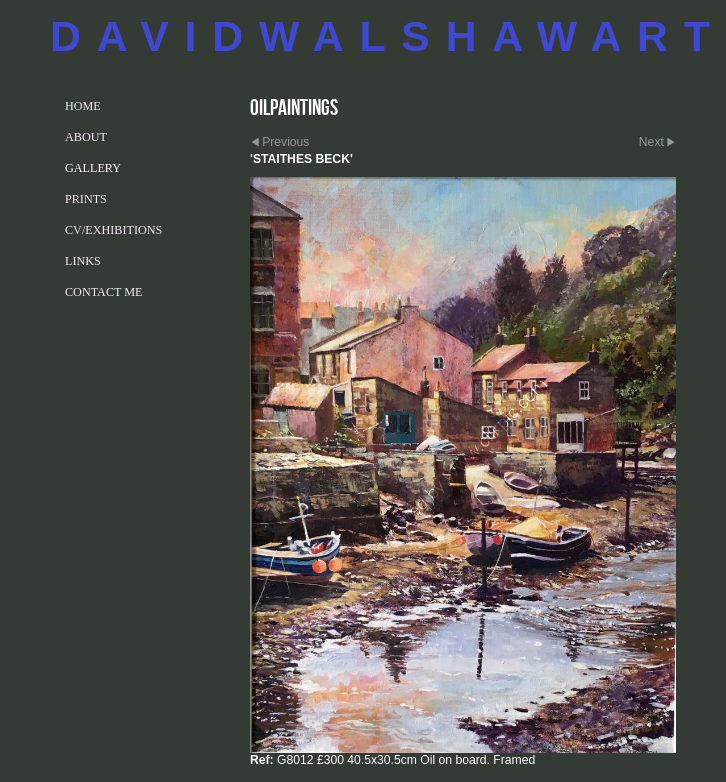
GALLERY (93, 168)
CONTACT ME (103, 292)
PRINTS (86, 199)
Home (83, 106)
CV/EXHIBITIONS (113, 230)
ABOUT (86, 137)
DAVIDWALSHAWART (388, 36)
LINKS (83, 261)
